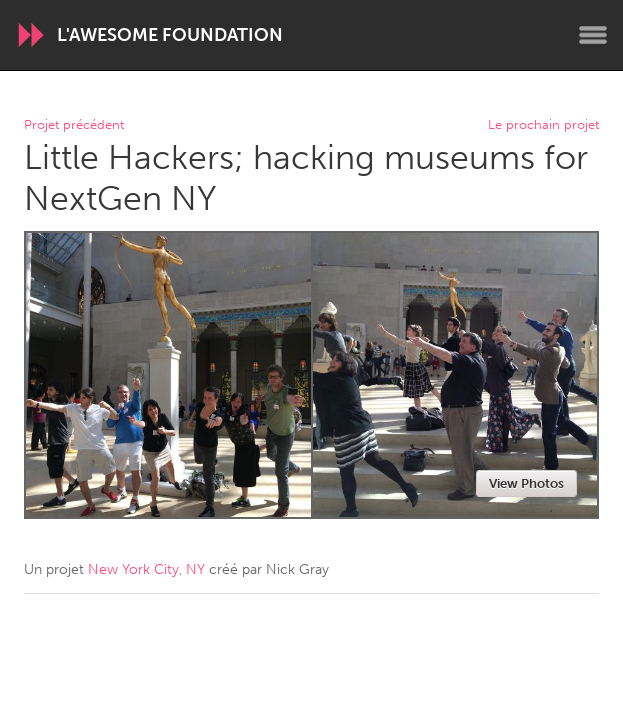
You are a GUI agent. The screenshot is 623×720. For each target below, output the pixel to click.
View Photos (526, 483)
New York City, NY (146, 569)
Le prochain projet (543, 125)
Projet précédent (74, 125)
